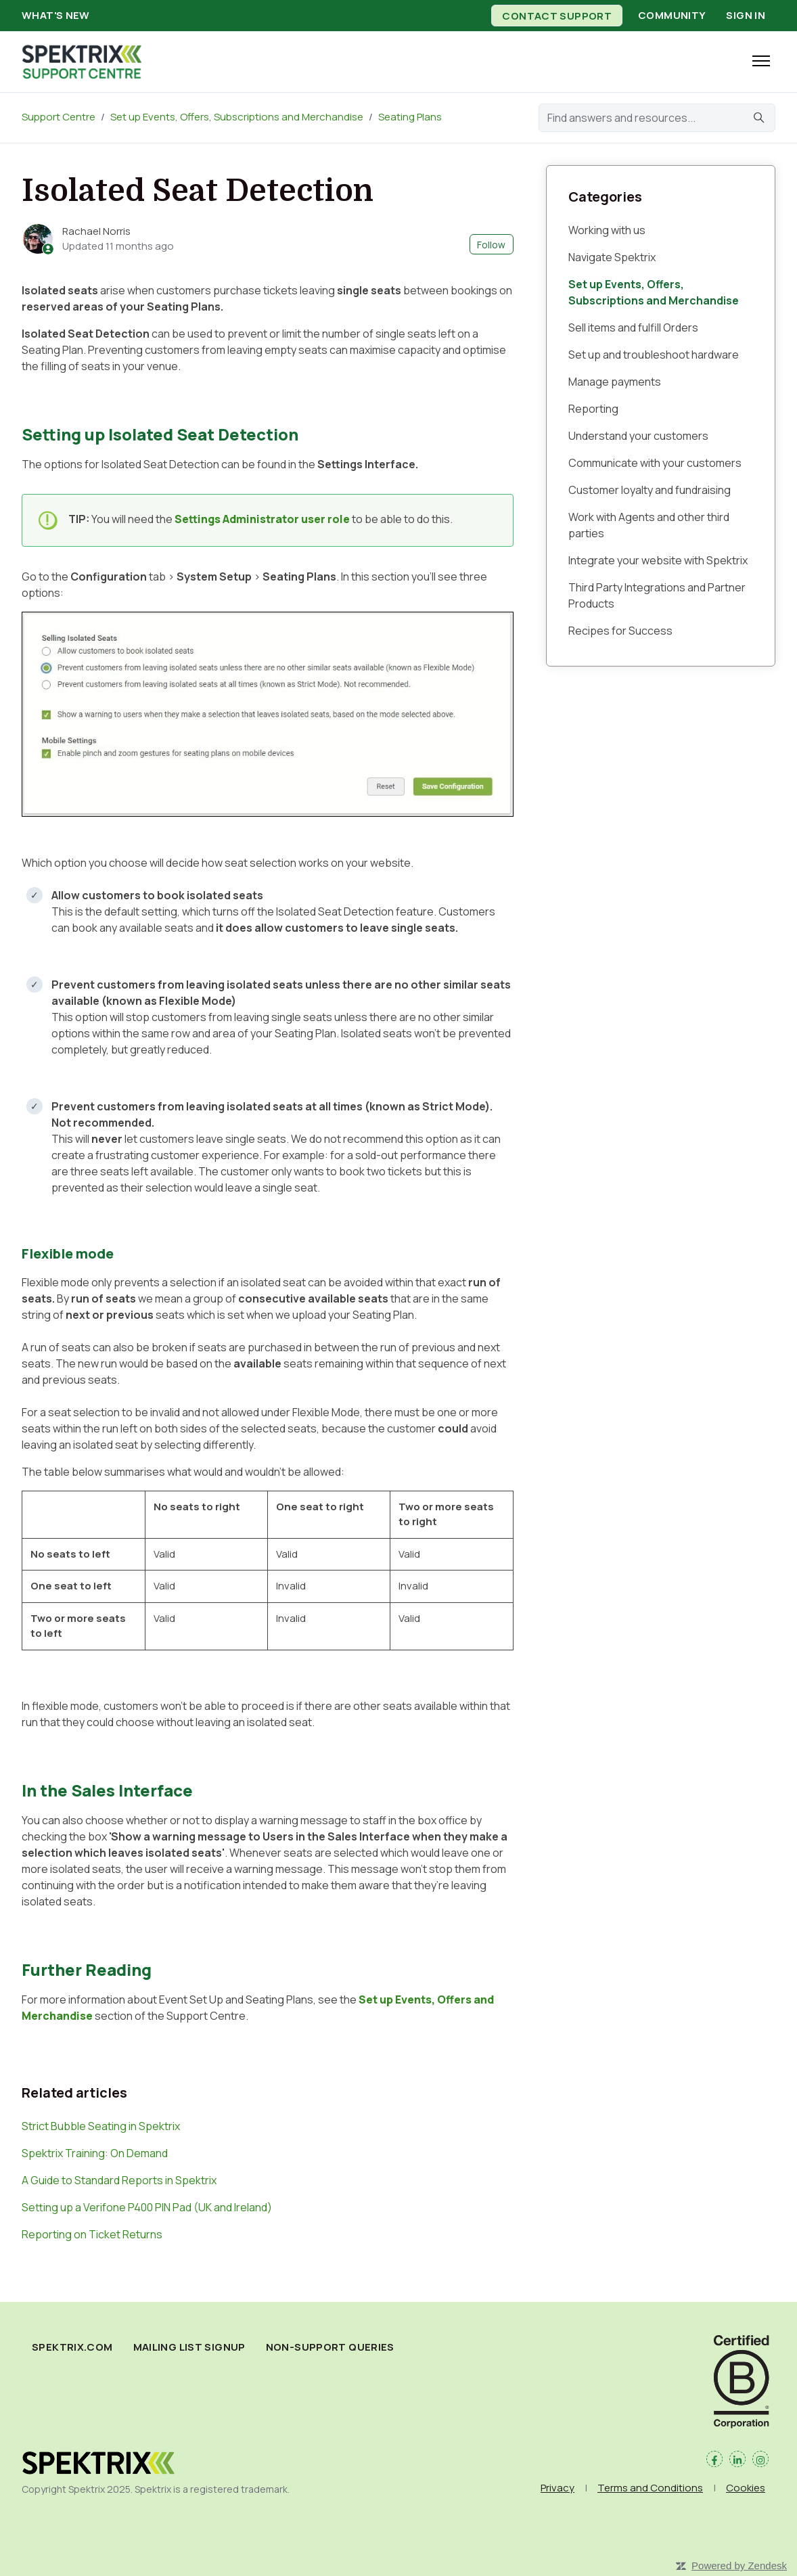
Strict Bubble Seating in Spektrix (101, 2126)
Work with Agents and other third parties (648, 525)
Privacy (557, 2488)
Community (672, 15)
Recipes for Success (620, 630)
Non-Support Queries (330, 2347)
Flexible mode (68, 1253)
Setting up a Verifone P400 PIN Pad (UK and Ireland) (147, 2207)
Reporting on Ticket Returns (92, 2234)
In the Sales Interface (107, 1790)
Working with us (606, 230)
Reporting (593, 408)
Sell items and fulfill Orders (633, 327)
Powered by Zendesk (739, 2565)
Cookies (745, 2488)
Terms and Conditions (650, 2488)
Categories (605, 196)
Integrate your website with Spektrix (658, 560)
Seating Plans (410, 117)
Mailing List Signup (189, 2347)
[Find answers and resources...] (657, 118)
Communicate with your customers (655, 462)
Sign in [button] (745, 15)
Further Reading (87, 1969)
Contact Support (557, 15)
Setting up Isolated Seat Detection (160, 434)
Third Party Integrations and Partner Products (657, 595)
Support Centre (58, 117)
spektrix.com (72, 2347)
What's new (56, 15)
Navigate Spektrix (612, 257)
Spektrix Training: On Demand (95, 2153)
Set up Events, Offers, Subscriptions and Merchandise (236, 117)
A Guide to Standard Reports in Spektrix (119, 2180)
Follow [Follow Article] (491, 244)
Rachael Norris (96, 231)
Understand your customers (638, 435)
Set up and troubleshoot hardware (653, 354)
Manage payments (614, 381)
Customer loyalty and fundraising (649, 489)
